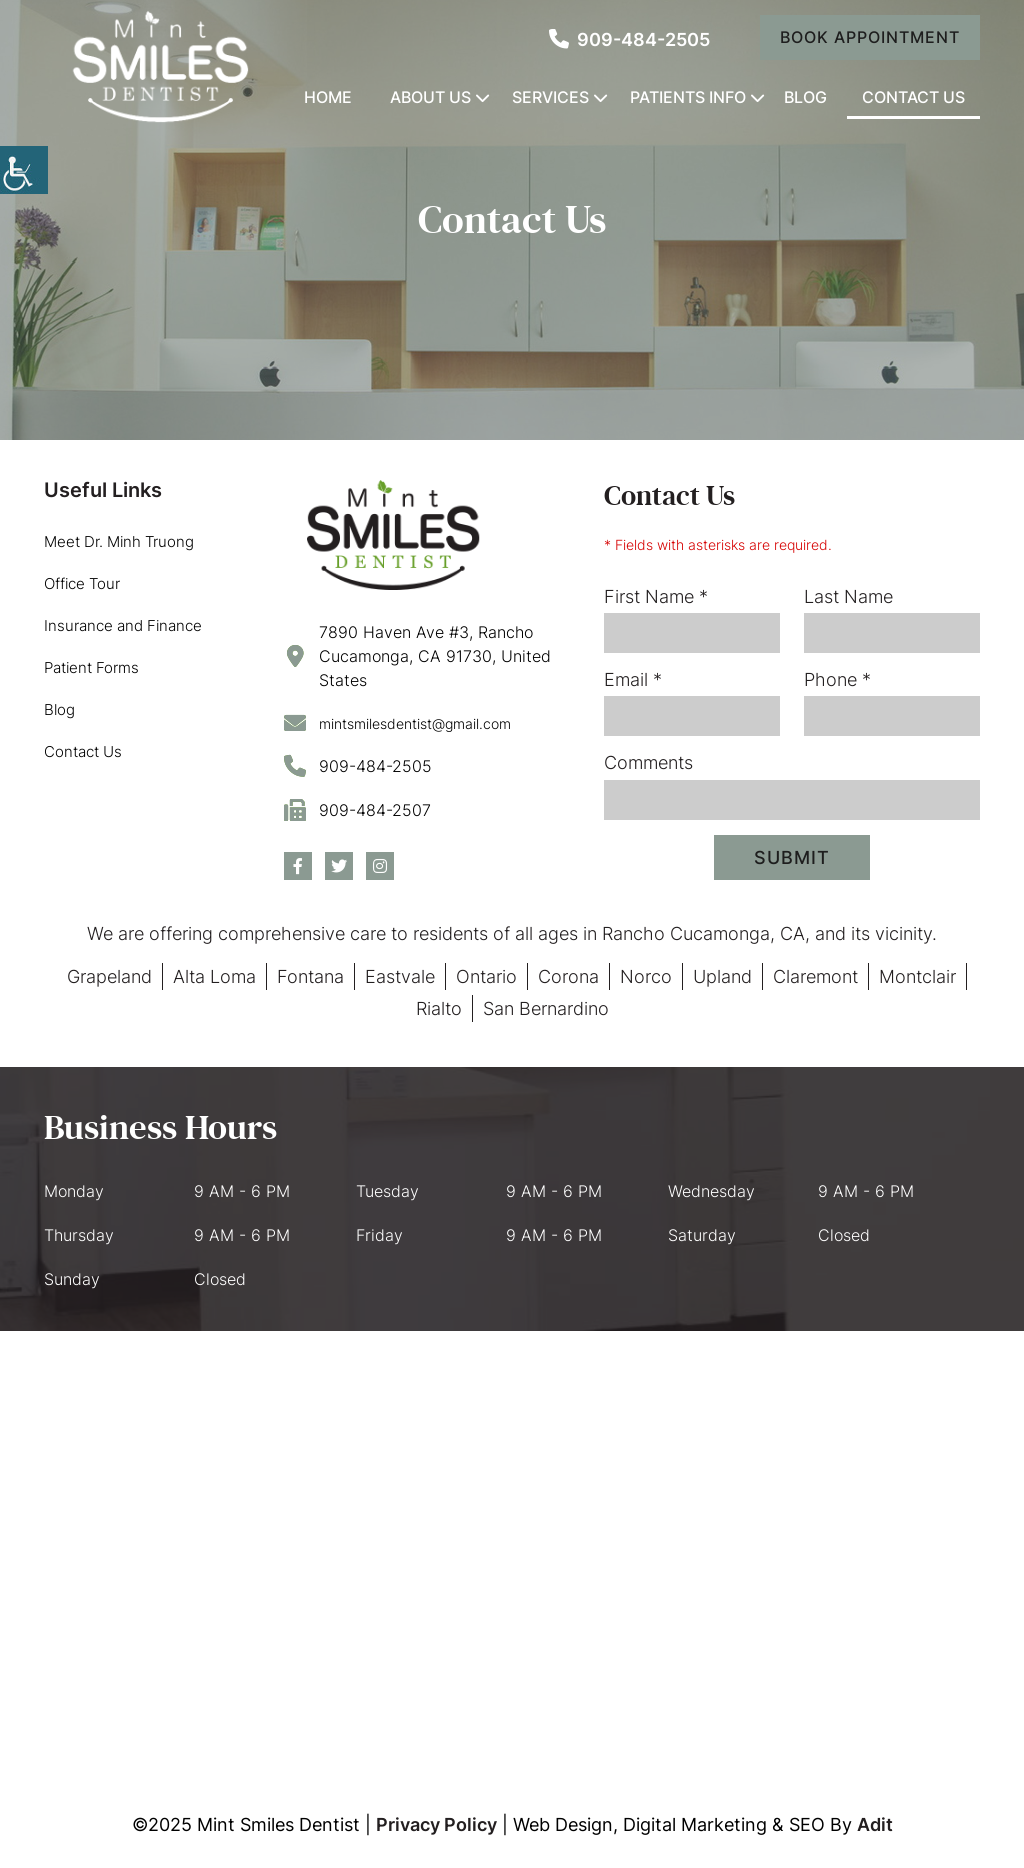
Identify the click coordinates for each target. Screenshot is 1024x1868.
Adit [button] (875, 1824)
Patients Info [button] (688, 97)
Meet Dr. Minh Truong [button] (119, 541)
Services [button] (550, 97)
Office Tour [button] (82, 583)
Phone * (837, 679)
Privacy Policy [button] (436, 1824)
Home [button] (328, 97)
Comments (648, 762)
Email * (633, 679)
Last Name (848, 596)
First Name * (656, 596)
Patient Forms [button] (91, 667)
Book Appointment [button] (870, 37)
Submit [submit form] (792, 857)
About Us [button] (430, 97)
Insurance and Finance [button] (123, 625)
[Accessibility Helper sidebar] (24, 170)
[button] (159, 66)
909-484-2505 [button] (629, 39)
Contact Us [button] (913, 97)
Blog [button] (805, 97)
